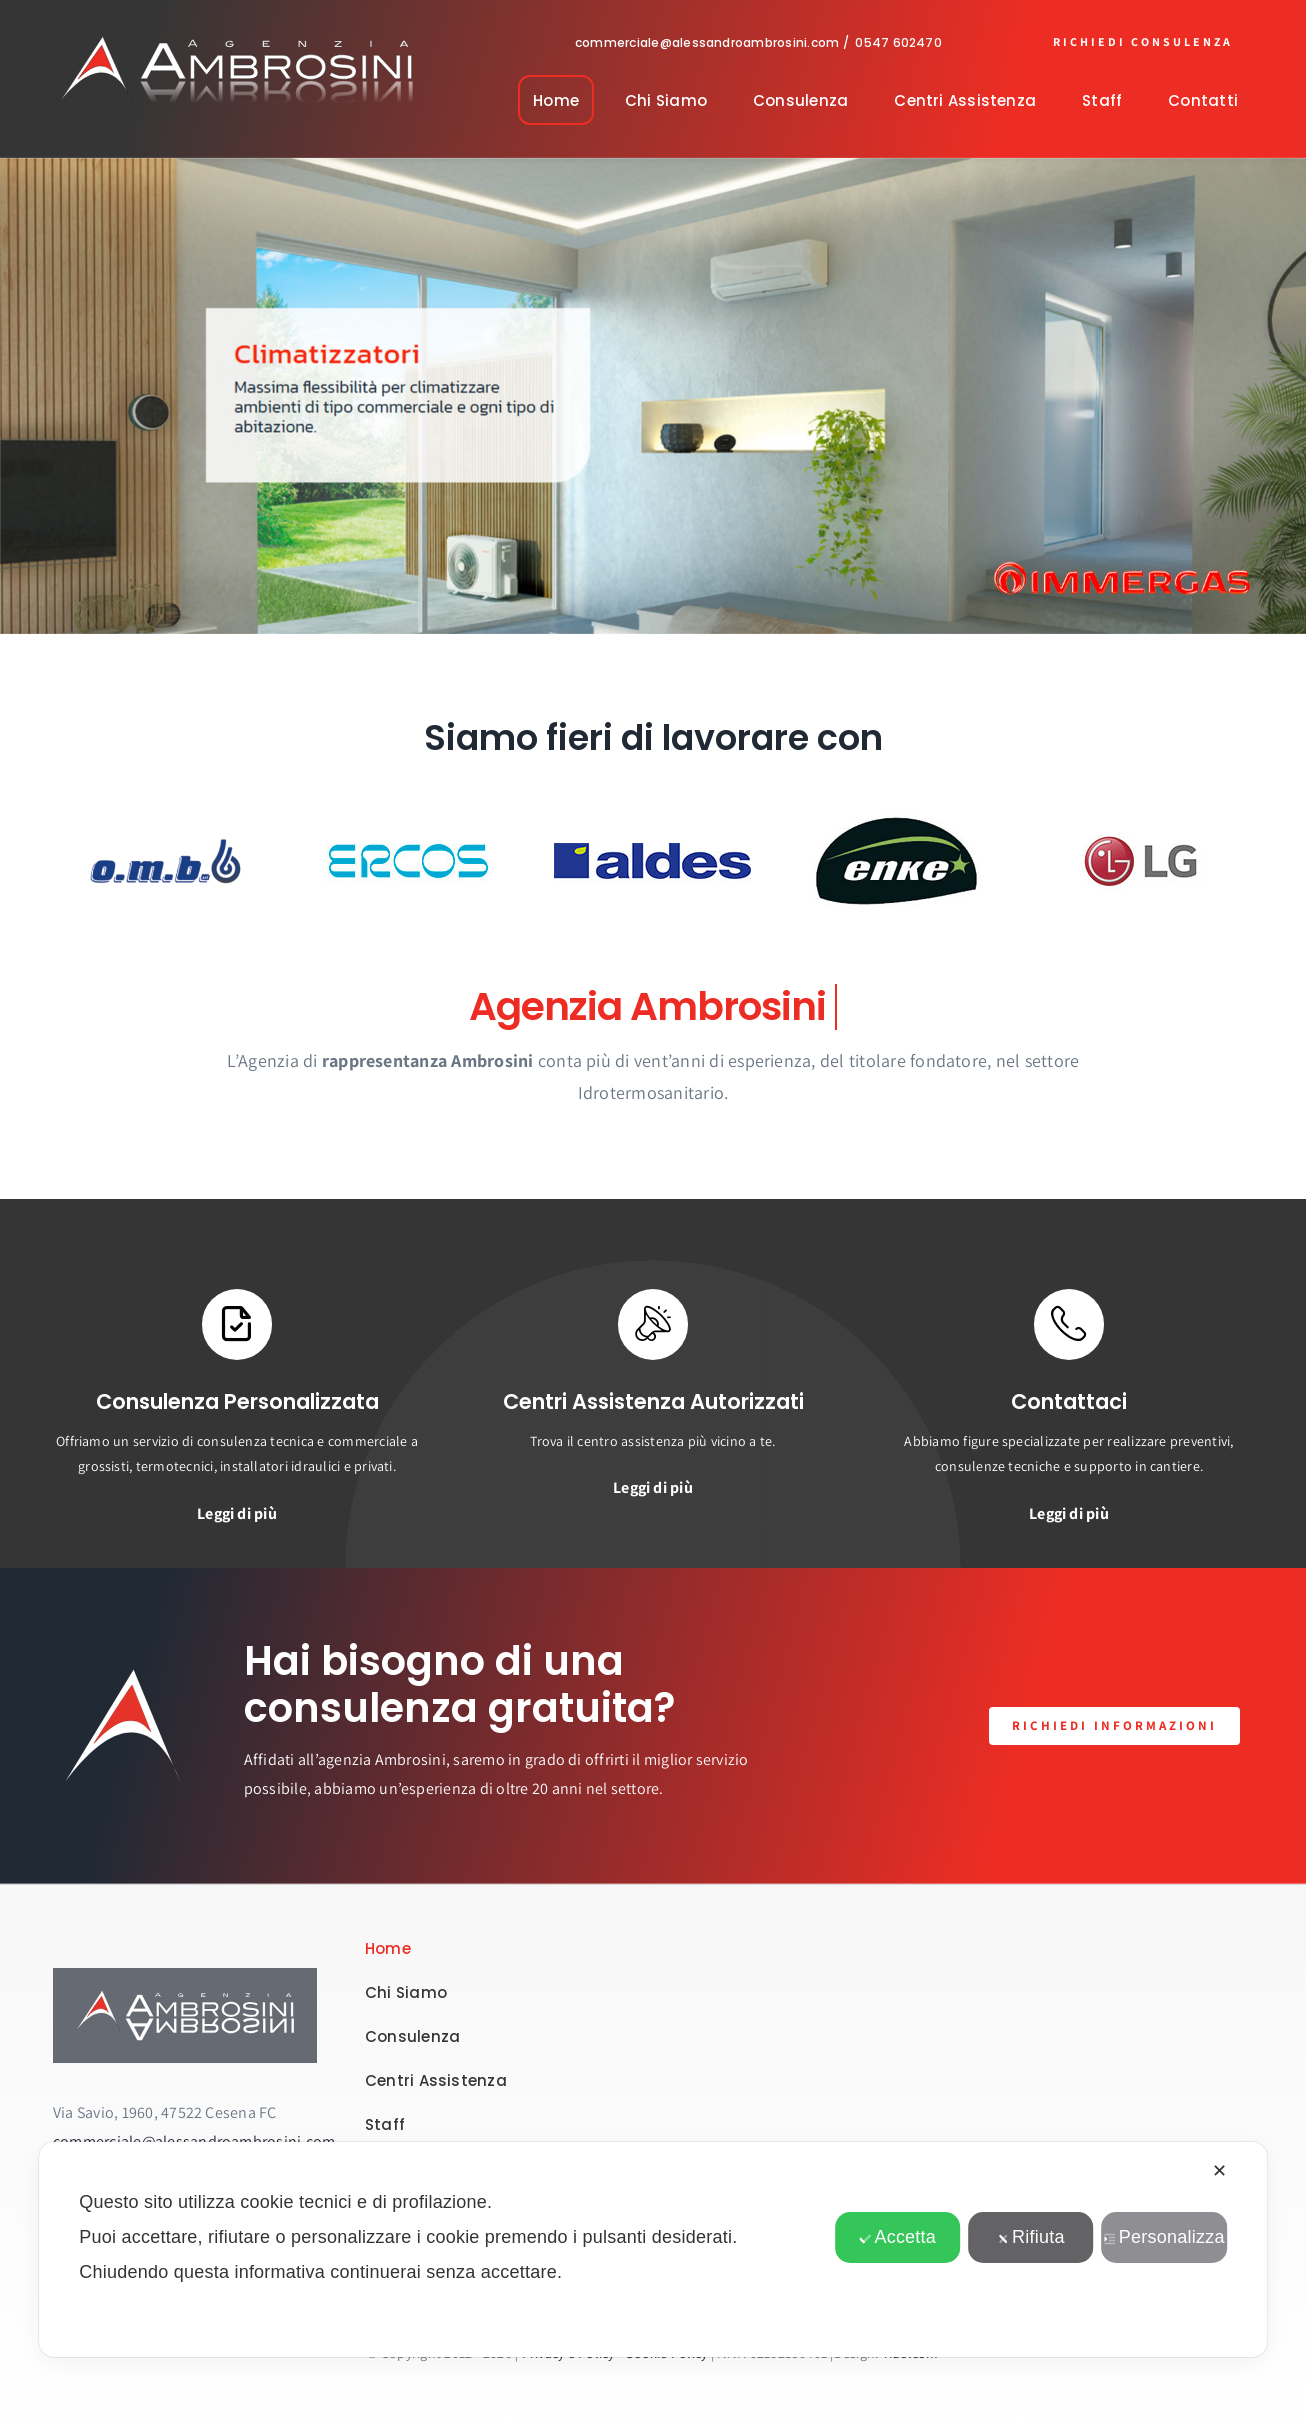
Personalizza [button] (1164, 2237)
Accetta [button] (897, 2237)
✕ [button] (1219, 2171)
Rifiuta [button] (1031, 2237)
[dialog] (653, 2249)
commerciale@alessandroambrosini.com (707, 42)
